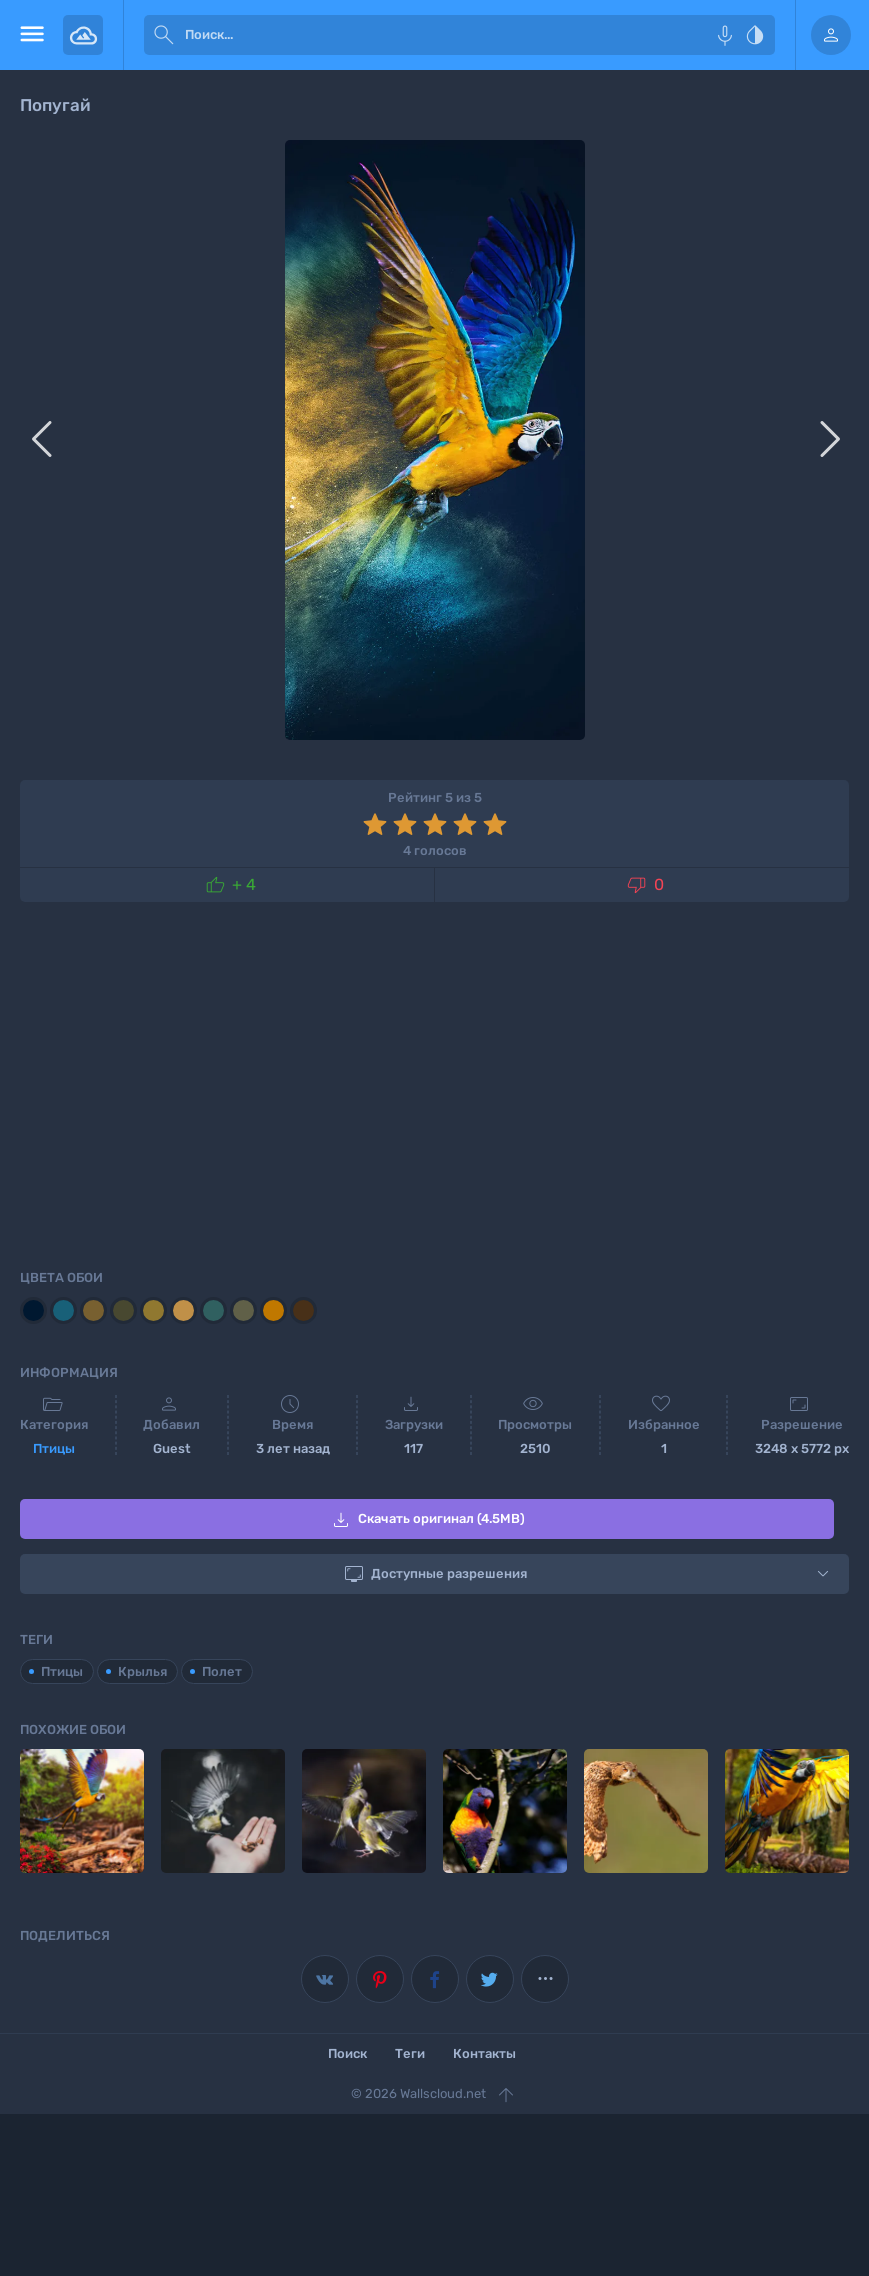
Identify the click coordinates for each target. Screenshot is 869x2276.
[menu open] (31, 35)
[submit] (164, 35)
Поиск (347, 2053)
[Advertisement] (434, 1082)
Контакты (484, 2053)
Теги (410, 2053)
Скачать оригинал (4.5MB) (427, 1520)
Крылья (142, 1671)
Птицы (54, 1448)
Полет (222, 1671)
